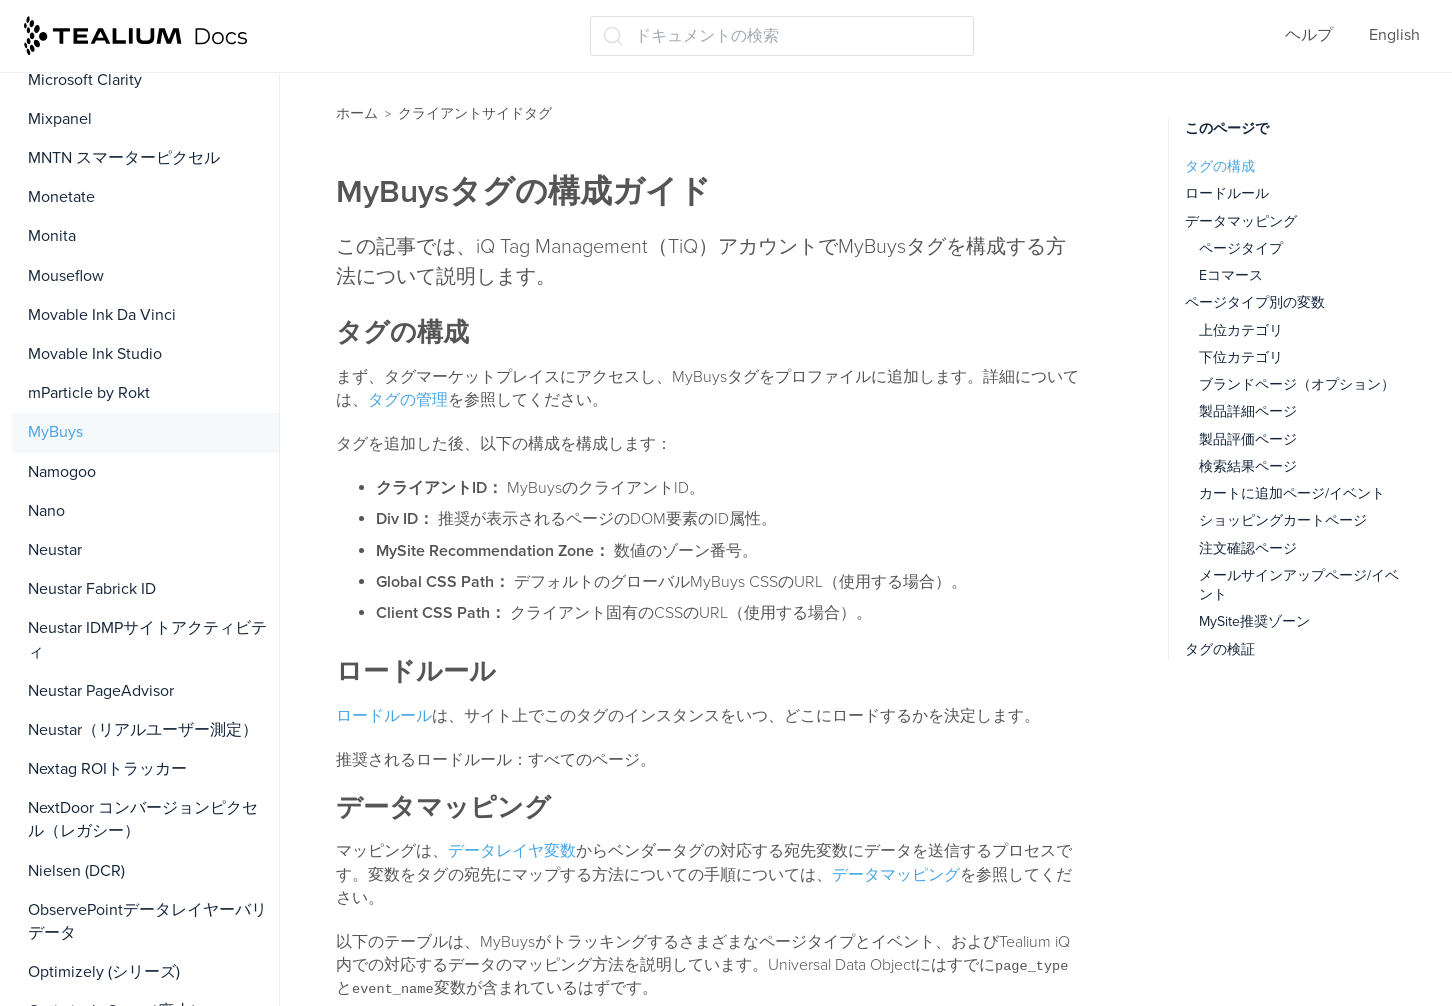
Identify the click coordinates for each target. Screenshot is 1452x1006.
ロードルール (384, 716)
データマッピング (896, 875)
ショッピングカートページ (1283, 520)
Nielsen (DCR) (76, 871)
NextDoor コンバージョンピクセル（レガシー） (143, 819)
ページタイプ (1241, 248)
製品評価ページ (1248, 439)
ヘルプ (1309, 35)
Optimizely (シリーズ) (104, 972)
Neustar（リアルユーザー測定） (143, 730)
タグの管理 (408, 400)
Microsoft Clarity (85, 80)
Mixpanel (60, 119)
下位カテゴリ (1241, 357)
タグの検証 (1220, 649)
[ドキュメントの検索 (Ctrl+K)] (782, 36)
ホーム (357, 113)
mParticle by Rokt (89, 393)
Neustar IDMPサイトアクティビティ (147, 639)
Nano (46, 511)
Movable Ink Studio (95, 354)
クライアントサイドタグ (475, 113)
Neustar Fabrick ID (92, 589)
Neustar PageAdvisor (101, 691)
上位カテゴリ (1241, 330)
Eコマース (1231, 275)
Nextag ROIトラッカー (107, 769)
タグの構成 (1220, 166)
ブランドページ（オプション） (1297, 384)
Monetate (61, 197)
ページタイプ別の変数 (1255, 302)
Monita (52, 236)
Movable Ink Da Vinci (102, 315)
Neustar (55, 550)
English (1394, 35)
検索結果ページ (1248, 466)
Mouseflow (66, 276)
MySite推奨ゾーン (1254, 621)
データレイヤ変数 (512, 851)
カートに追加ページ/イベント (1292, 493)
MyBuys (55, 432)
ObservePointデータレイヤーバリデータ (147, 921)
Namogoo (62, 472)
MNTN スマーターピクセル (124, 158)
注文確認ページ (1248, 548)
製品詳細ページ (1248, 411)
